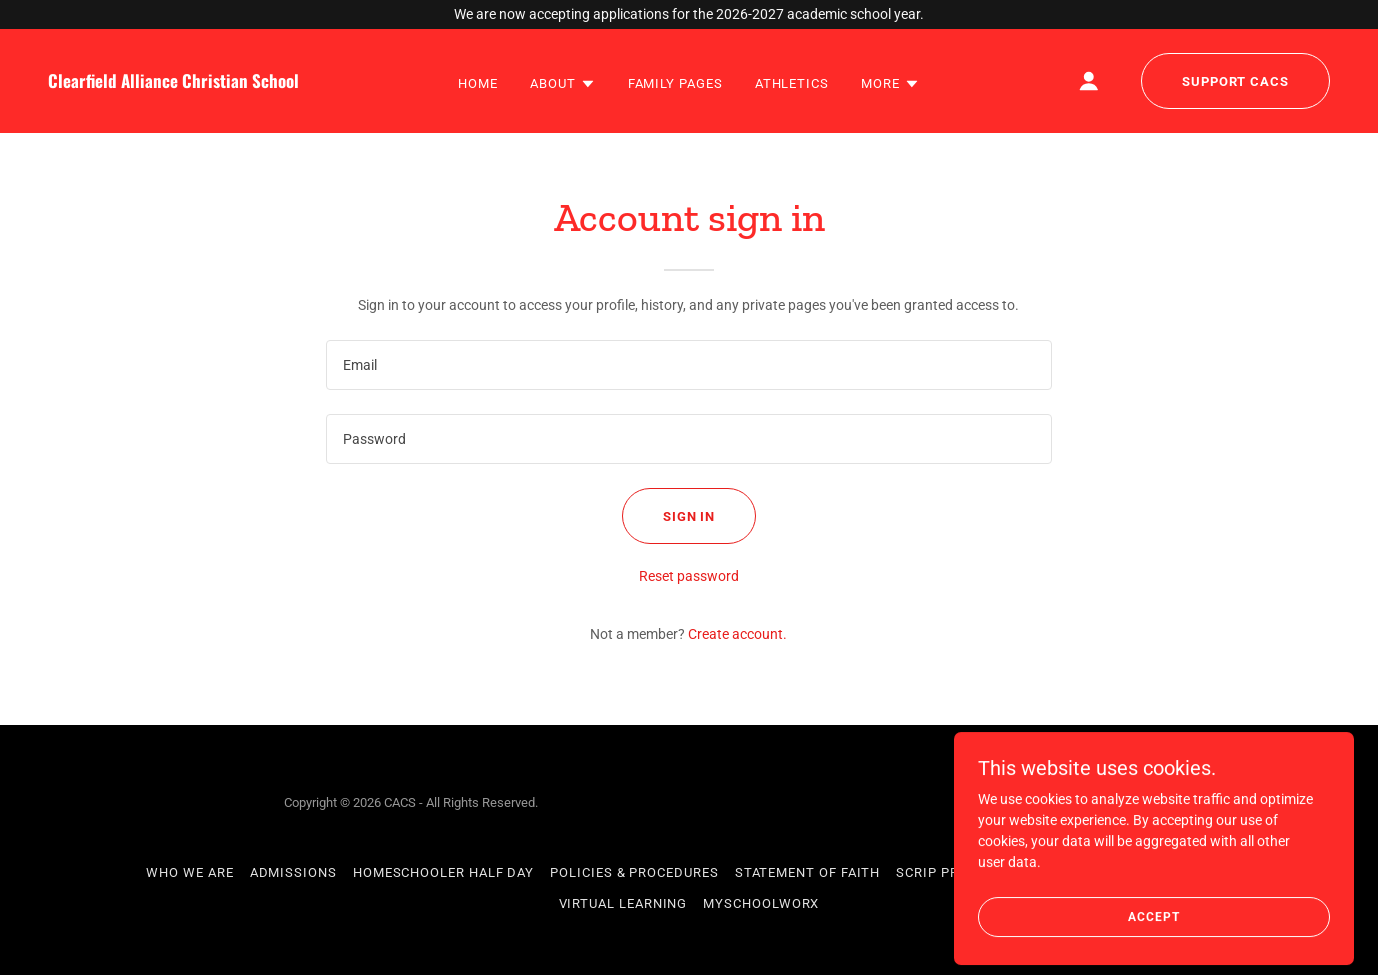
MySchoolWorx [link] (761, 903)
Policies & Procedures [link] (634, 872)
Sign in (689, 516)
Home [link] (478, 83)
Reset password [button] (689, 576)
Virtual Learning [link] (623, 903)
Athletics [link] (792, 83)
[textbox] (688, 365)
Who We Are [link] (189, 872)
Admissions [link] (293, 872)
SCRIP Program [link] (952, 872)
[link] (218, 83)
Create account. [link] (737, 634)
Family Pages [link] (675, 83)
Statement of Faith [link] (808, 872)
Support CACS (1235, 81)
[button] (563, 84)
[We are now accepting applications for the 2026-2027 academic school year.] (689, 14)
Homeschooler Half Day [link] (443, 872)
